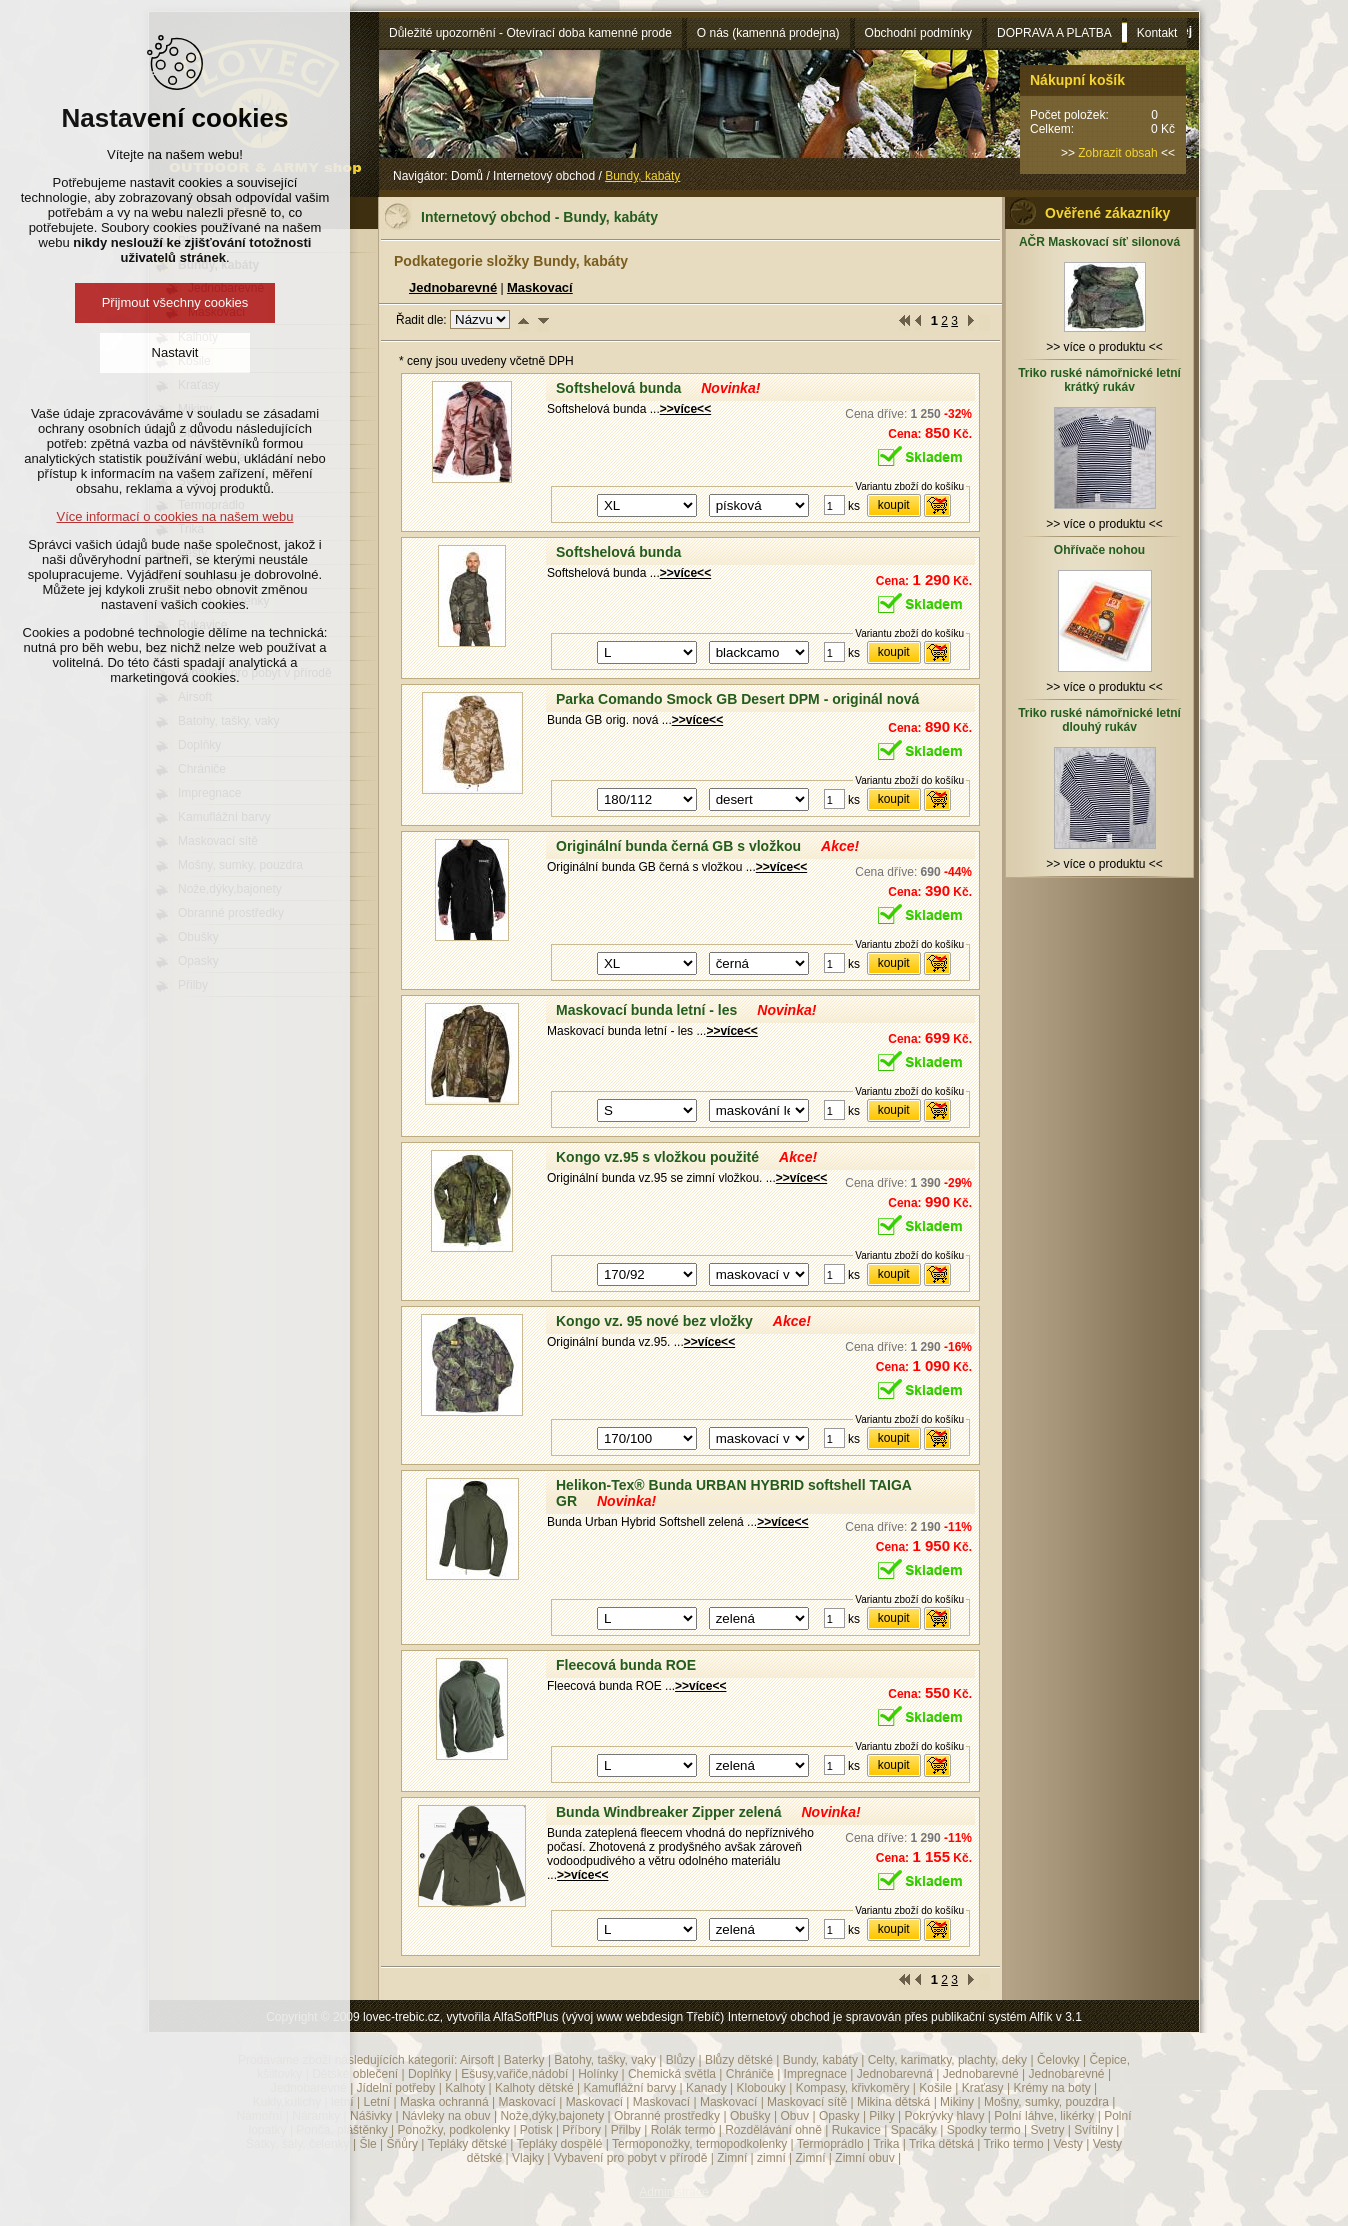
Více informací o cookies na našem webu (174, 516)
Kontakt (1157, 33)
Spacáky (914, 2130)
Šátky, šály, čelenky (298, 2144)
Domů (467, 176)
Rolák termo (683, 2130)
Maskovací (540, 287)
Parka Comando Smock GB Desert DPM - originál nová (737, 699)
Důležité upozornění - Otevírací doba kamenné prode (530, 33)
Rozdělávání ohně (773, 2130)
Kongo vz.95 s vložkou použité (657, 1157)
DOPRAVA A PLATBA (1054, 33)
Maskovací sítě (807, 2102)
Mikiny (957, 2102)
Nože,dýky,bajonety (552, 2116)
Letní (376, 2102)
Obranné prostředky (667, 2116)
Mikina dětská (893, 2102)
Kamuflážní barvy (629, 2088)
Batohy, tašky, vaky (605, 2060)
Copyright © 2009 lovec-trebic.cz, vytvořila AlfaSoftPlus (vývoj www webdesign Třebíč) (495, 2017)
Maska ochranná (444, 2102)
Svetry (1048, 2130)
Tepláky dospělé (559, 2144)
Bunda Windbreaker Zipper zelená (668, 1812)
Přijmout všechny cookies (175, 302)
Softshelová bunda (618, 388)
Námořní (259, 2116)
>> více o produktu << (1104, 340)
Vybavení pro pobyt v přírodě (631, 2158)
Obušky (750, 2116)
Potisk (536, 2130)
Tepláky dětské (466, 2144)
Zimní (732, 2158)
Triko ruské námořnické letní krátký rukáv (1099, 380)
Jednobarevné (453, 287)
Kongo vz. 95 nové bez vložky (654, 1321)
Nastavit (175, 352)
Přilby (626, 2130)
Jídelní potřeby (396, 2088)
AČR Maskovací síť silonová (1099, 242)
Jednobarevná (895, 2074)
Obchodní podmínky (918, 33)
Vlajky (528, 2158)
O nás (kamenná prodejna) (768, 33)
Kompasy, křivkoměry (853, 2088)
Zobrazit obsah (1118, 153)
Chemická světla (672, 2074)
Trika (886, 2144)
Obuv (794, 2116)
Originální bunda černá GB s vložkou (678, 846)
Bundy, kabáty (820, 2060)
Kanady (706, 2088)
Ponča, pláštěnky (341, 2130)
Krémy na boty (1051, 2088)
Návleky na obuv (446, 2116)
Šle (367, 2144)
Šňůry (402, 2144)
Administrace (673, 2192)
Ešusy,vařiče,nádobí (514, 2074)
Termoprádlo (830, 2144)
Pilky (881, 2116)
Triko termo (1013, 2144)
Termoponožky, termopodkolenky (699, 2144)
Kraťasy (983, 2088)
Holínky (598, 2074)
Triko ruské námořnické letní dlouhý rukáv (1099, 720)
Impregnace (815, 2074)
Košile (935, 2088)
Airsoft (477, 2060)
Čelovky (1058, 2060)
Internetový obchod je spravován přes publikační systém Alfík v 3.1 (905, 2017)
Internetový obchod (544, 176)
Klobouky (760, 2088)
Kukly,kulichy (287, 2102)
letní (342, 2102)
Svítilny (1093, 2130)
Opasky (839, 2116)
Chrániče (750, 2074)
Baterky (524, 2060)
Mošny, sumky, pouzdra (1046, 2102)
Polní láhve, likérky (1044, 2116)
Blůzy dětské (739, 2060)
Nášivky (371, 2116)
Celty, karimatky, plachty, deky (947, 2060)
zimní (771, 2158)
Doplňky (429, 2074)
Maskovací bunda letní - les (646, 1010)
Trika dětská (941, 2144)
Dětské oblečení (355, 2074)
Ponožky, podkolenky (454, 2130)
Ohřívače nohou (1099, 550)
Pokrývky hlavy (945, 2116)
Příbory (581, 2130)
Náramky (316, 2116)
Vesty (1067, 2144)
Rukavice (856, 2130)
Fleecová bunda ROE (626, 1665)
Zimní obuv (864, 2158)
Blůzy (680, 2060)
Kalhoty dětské (534, 2088)
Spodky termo (984, 2130)
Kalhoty (465, 2088)
